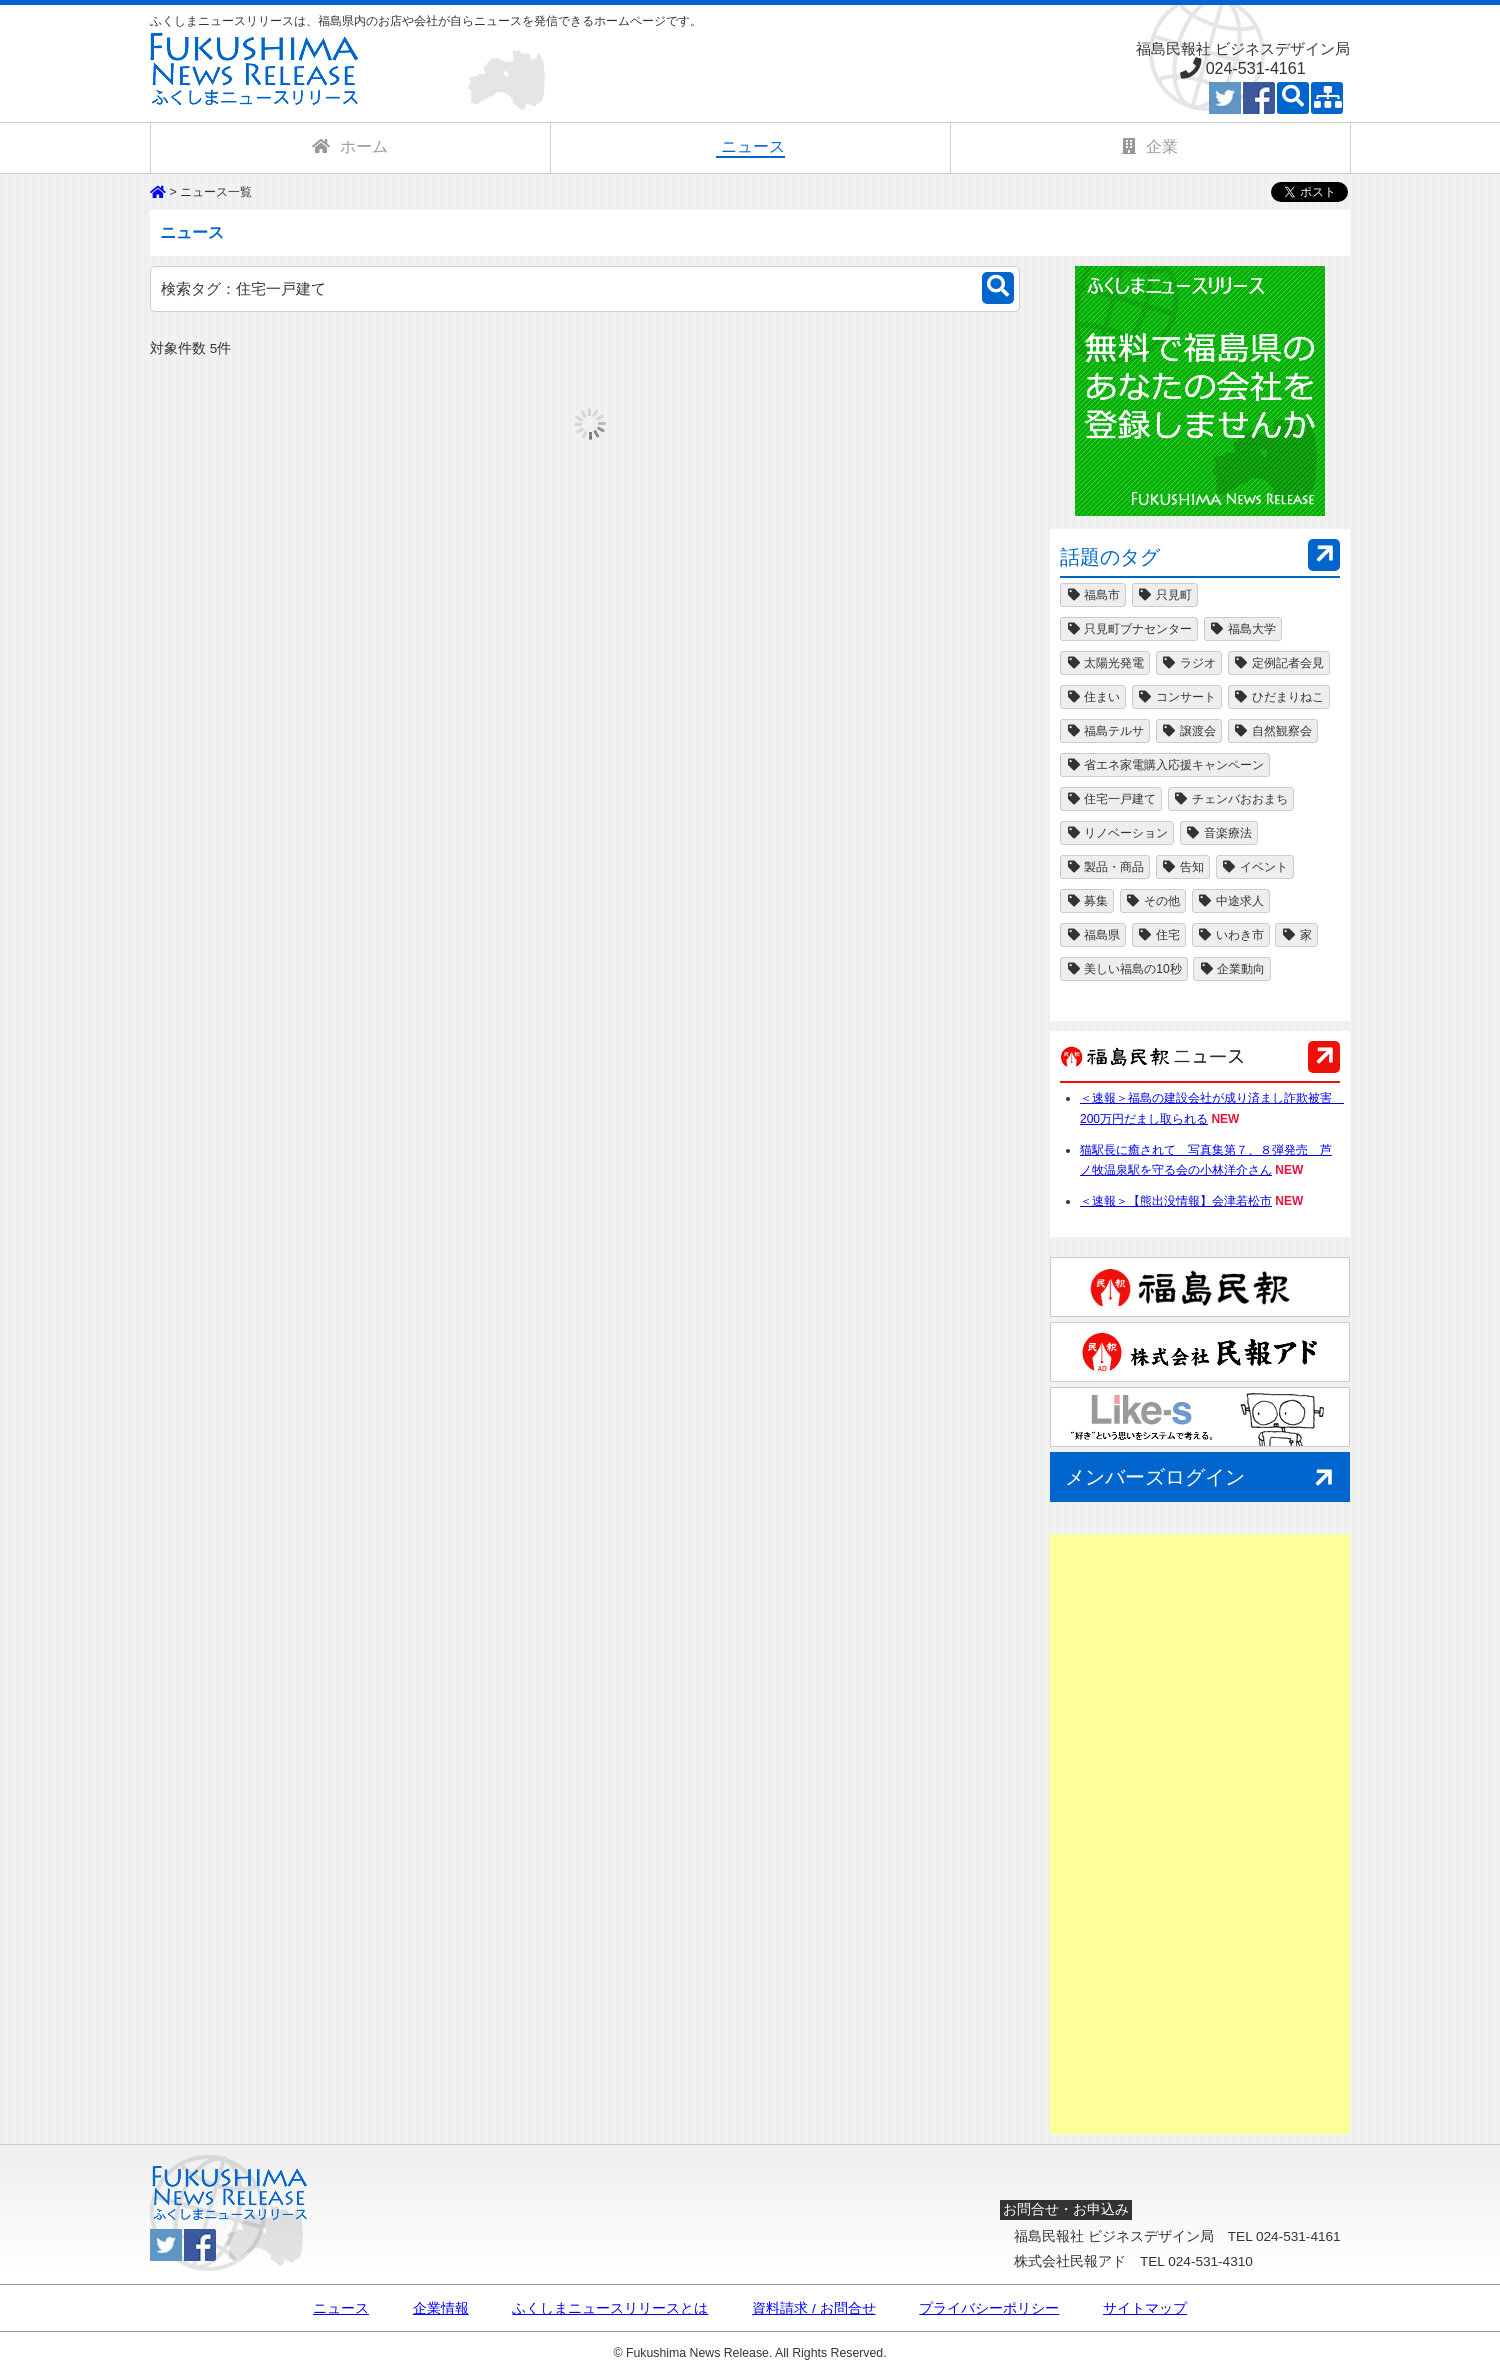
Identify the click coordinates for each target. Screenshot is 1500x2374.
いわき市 (1231, 935)
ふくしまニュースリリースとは (610, 2309)
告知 (1183, 867)
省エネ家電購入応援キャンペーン (1165, 765)
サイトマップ (1145, 2309)
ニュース (341, 2309)
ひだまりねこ (1279, 697)
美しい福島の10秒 (1124, 969)
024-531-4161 (1256, 68)
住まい (1093, 697)
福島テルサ (1105, 731)
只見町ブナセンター (1129, 629)
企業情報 (441, 2309)
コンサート (1177, 697)
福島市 (1093, 595)
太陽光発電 (1105, 663)
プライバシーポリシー (989, 2309)
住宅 (1159, 935)
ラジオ (1189, 663)
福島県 (1093, 935)
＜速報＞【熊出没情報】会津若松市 (1176, 1201)
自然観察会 (1273, 731)
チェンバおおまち (1231, 799)
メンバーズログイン (1202, 1478)
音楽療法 (1219, 833)
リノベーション (1117, 833)
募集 (1087, 901)
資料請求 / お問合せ (813, 2309)
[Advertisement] (1200, 1834)
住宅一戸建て (1111, 799)
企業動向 (1232, 969)
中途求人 (1231, 901)
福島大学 (1243, 629)
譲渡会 (1189, 731)
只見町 (1165, 595)
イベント (1255, 867)
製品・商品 (1105, 867)
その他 (1153, 901)
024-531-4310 (1210, 2261)
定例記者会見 (1279, 663)
